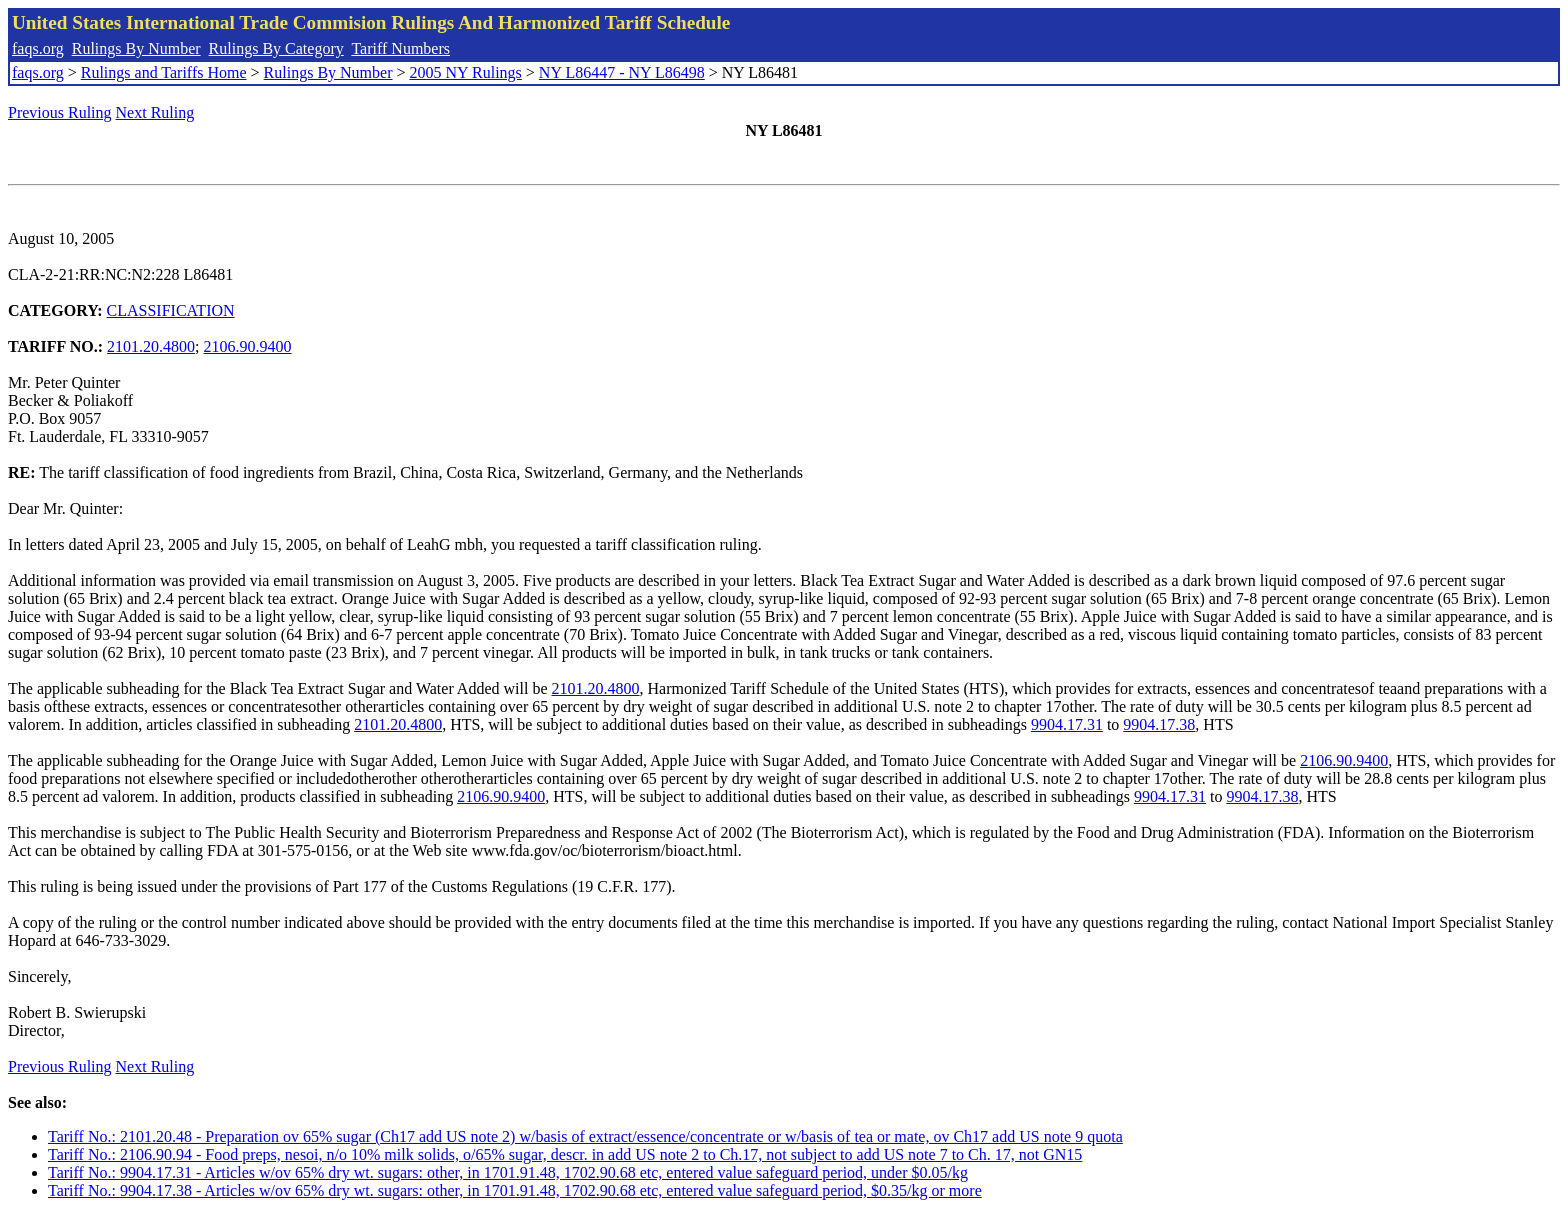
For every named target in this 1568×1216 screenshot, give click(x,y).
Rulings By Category (276, 48)
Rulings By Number (136, 48)
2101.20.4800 (151, 346)
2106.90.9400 (248, 346)
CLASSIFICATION (171, 310)
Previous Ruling (60, 112)
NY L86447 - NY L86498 (622, 72)
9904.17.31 (1067, 724)
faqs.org (38, 48)
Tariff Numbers (400, 48)
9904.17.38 (1159, 724)
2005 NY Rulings (466, 72)
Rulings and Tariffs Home (164, 72)
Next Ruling (155, 112)
